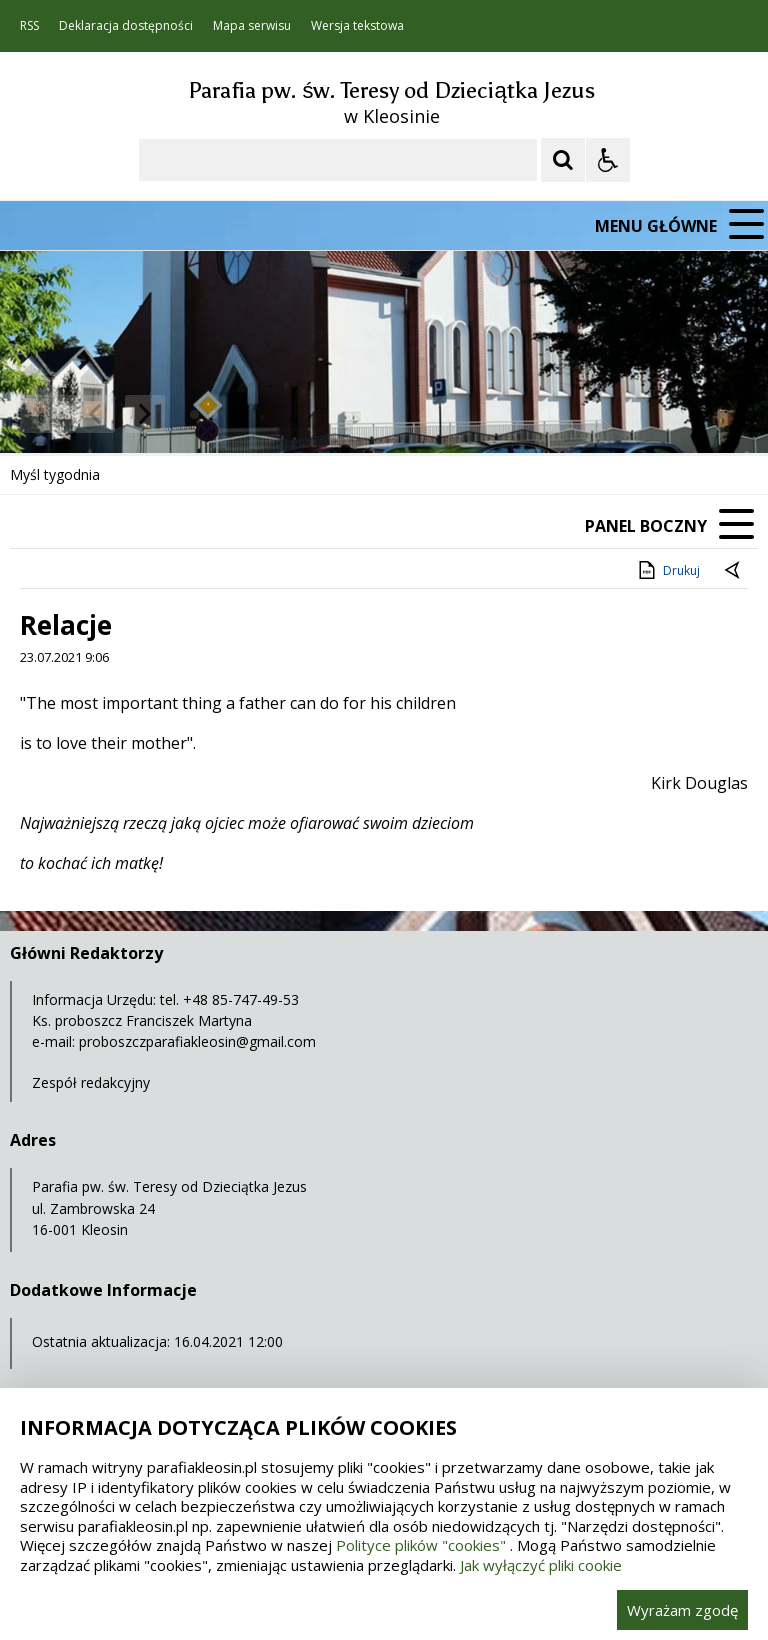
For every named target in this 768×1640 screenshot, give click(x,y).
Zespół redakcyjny (91, 1082)
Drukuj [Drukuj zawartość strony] (667, 570)
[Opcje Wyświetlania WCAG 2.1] (608, 160)
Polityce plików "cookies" (421, 1545)
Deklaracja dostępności (126, 26)
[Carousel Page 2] (213, 414)
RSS (29, 26)
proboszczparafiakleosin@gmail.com (197, 1041)
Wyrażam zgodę (682, 1610)
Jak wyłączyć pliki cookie (541, 1565)
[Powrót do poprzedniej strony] (734, 571)
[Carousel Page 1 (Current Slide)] (194, 414)
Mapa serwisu (252, 26)
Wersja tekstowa (357, 26)
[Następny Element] (145, 414)
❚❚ (40, 413)
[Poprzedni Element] (95, 414)
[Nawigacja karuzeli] (120, 414)
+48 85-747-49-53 (241, 999)
